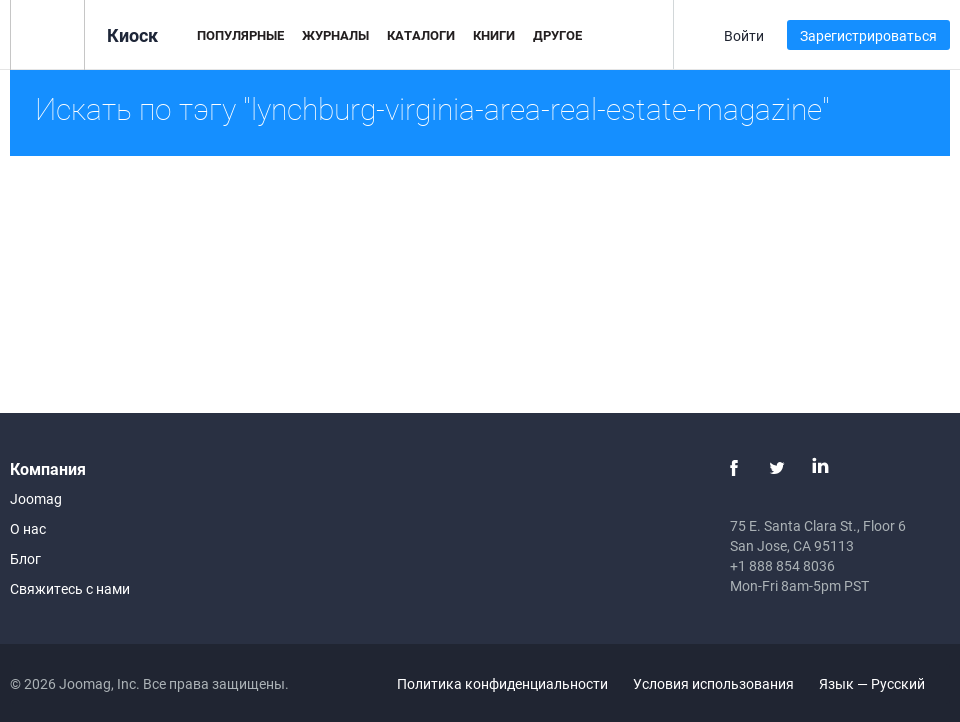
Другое (557, 35)
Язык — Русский (883, 683)
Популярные (240, 35)
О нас (28, 528)
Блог (25, 558)
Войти (744, 35)
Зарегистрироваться (868, 35)
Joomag (36, 498)
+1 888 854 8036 (782, 565)
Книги (494, 35)
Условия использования (713, 683)
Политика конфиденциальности (502, 683)
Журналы (335, 35)
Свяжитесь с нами (70, 588)
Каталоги (421, 35)
